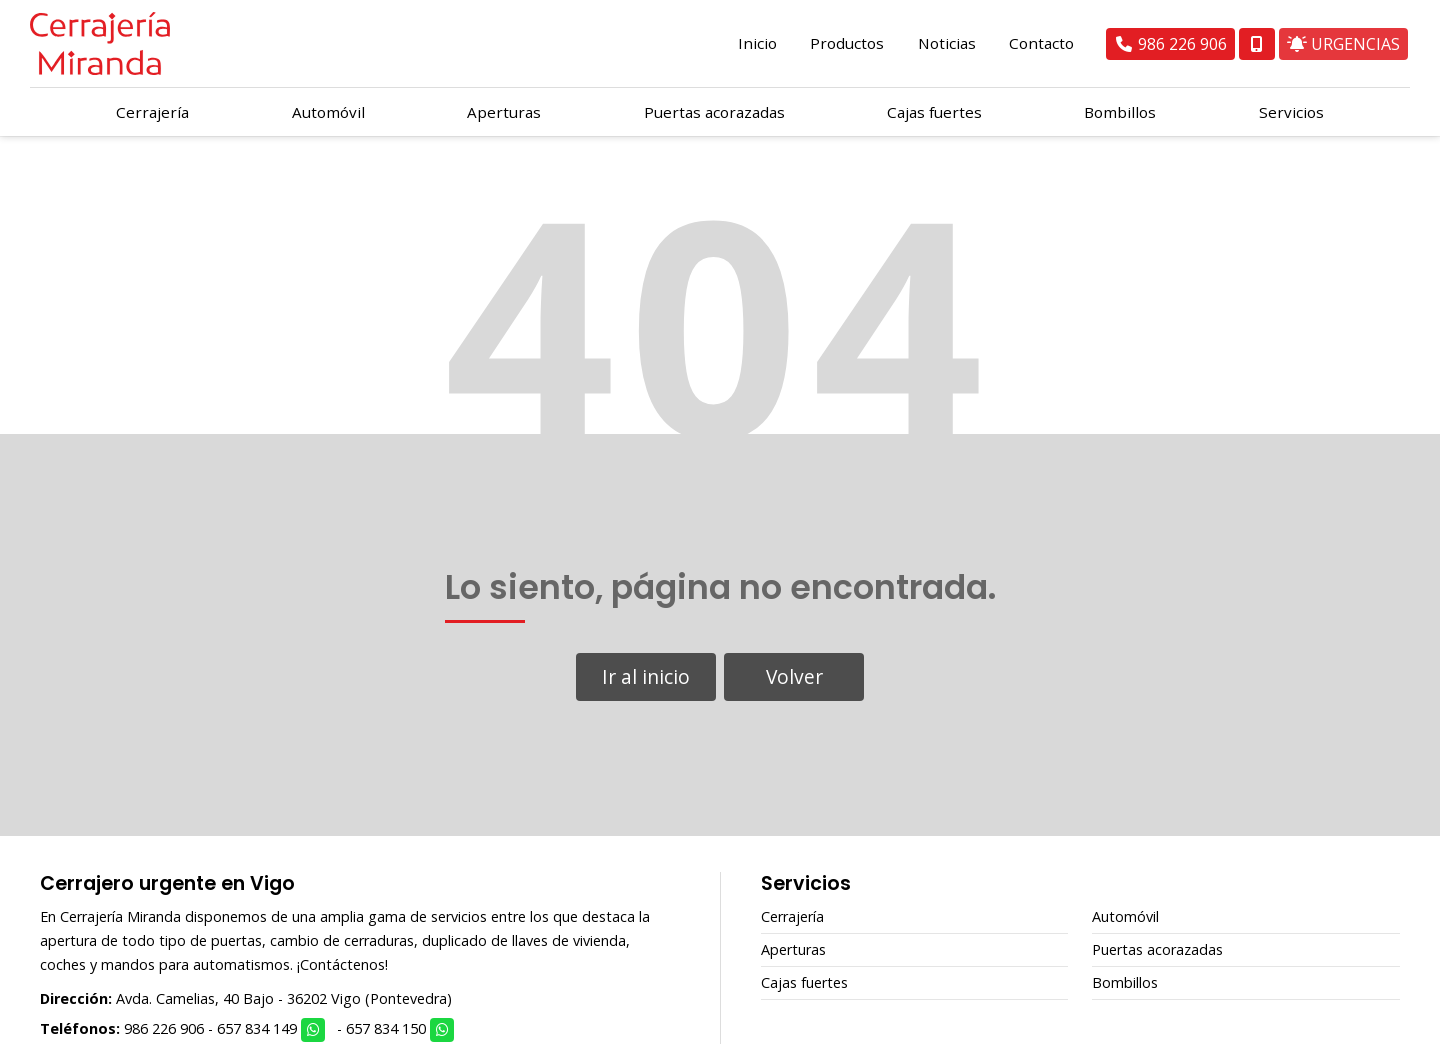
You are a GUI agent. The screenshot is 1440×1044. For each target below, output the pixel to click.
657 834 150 (386, 1028)
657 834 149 (257, 1028)
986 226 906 (164, 1028)
